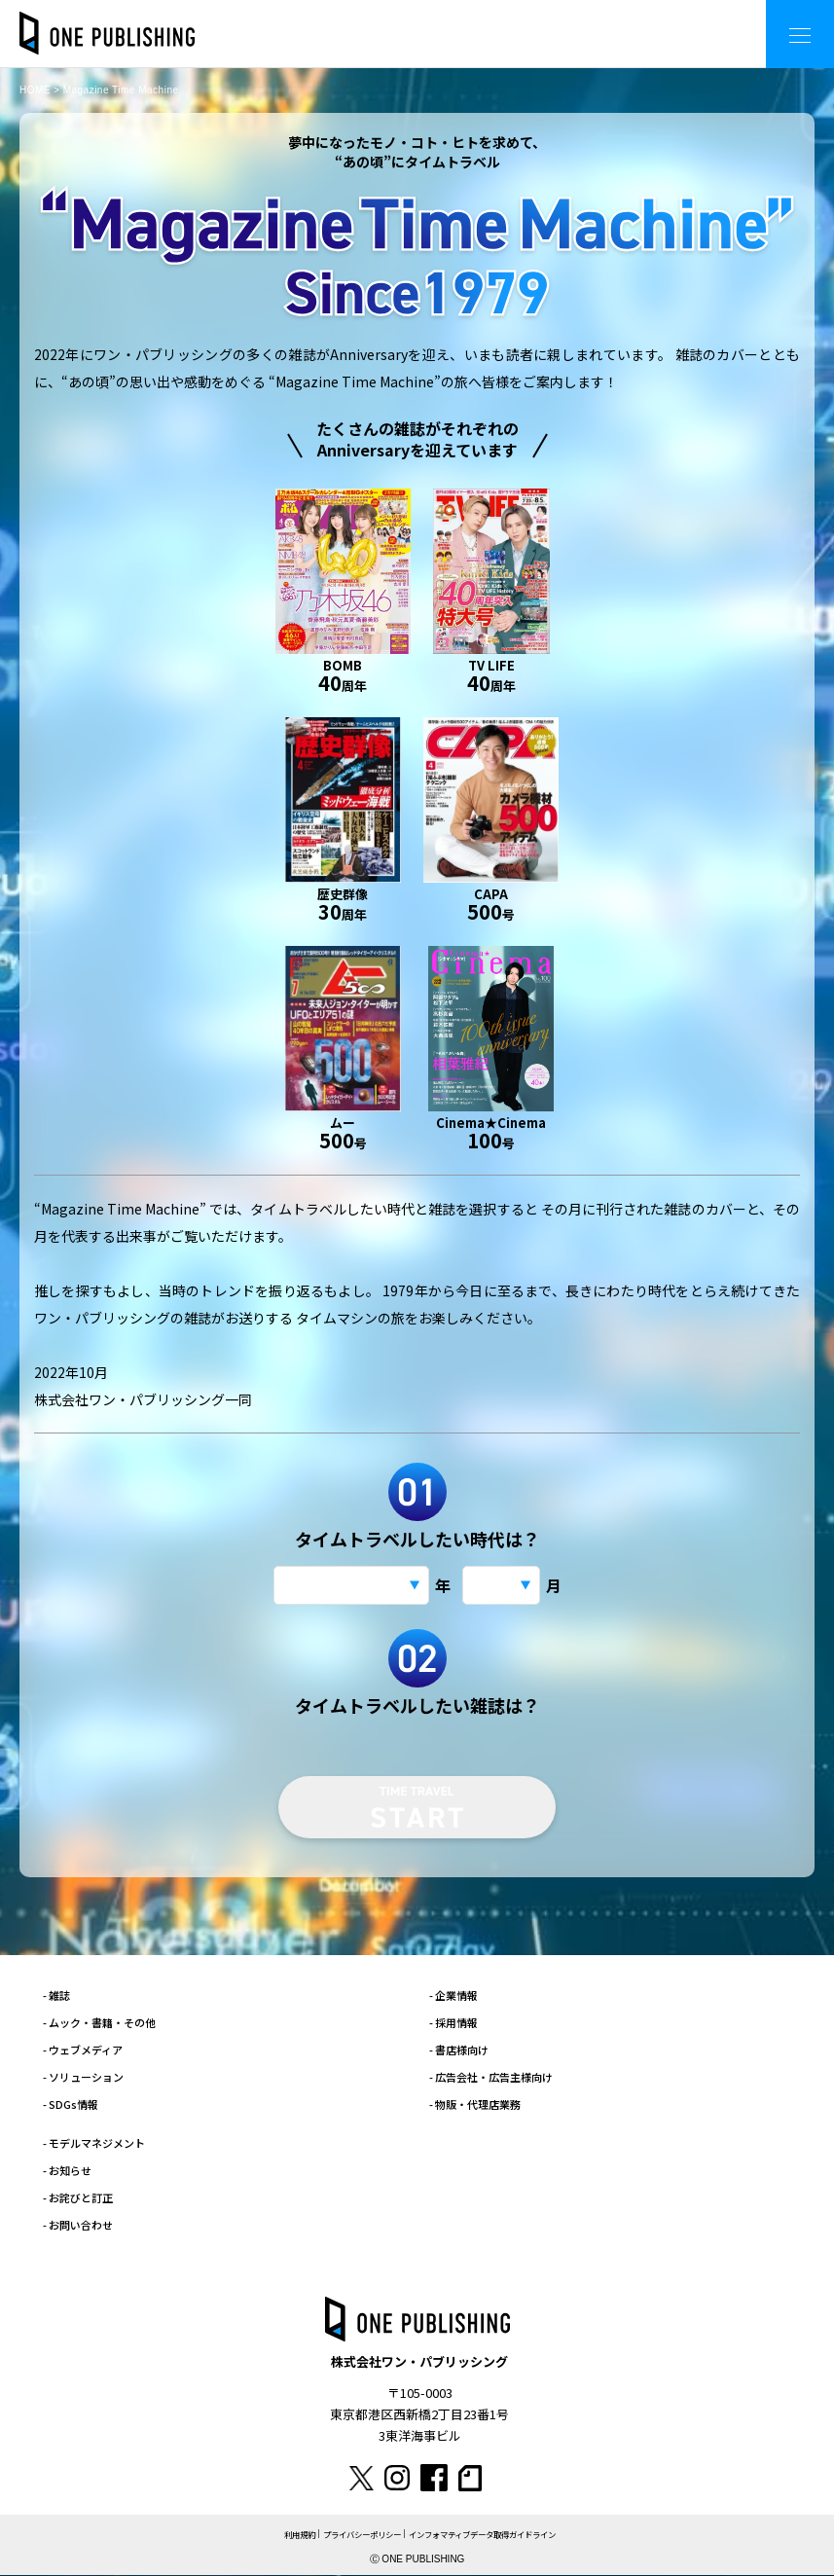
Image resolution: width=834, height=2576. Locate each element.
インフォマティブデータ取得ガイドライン (488, 2534)
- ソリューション (83, 2077)
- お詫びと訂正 (78, 2197)
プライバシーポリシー (354, 2534)
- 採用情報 (453, 2022)
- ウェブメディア (83, 2049)
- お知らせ (67, 2170)
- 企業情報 (453, 1995)
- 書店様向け (459, 2049)
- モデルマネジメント (94, 2143)
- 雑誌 (56, 1995)
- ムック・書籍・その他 (99, 2022)
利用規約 (285, 2534)
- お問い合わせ (78, 2224)
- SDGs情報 (70, 2104)
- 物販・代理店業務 (475, 2104)
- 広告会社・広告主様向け (491, 2077)
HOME (35, 90)
